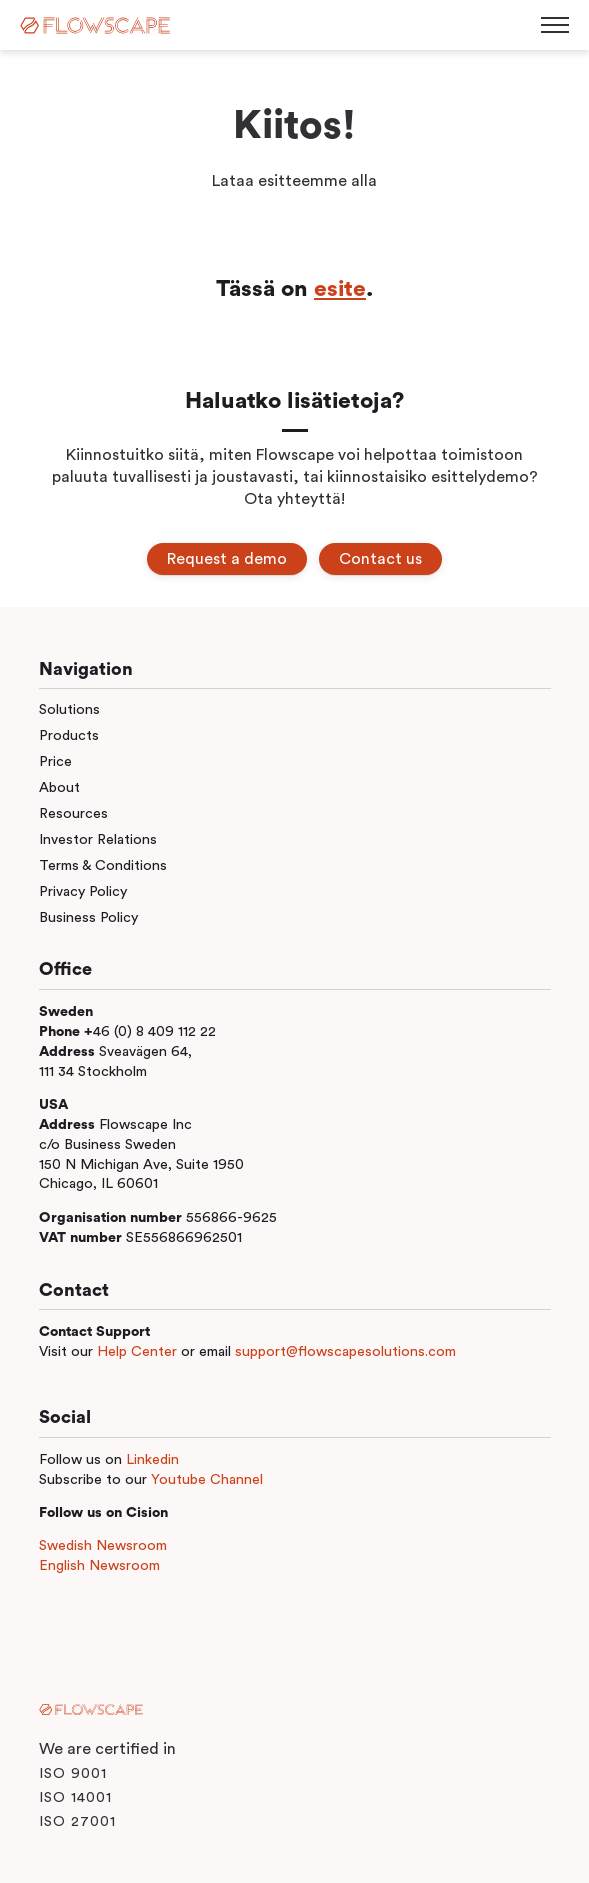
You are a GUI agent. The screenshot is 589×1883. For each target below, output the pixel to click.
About (59, 787)
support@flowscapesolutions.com (345, 1351)
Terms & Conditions (103, 865)
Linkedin (152, 1459)
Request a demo (227, 559)
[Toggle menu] (555, 25)
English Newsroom (99, 1565)
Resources (73, 813)
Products (69, 735)
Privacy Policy (83, 891)
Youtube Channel (207, 1479)
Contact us (380, 559)
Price (55, 761)
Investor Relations (98, 839)
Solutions (69, 709)
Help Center (137, 1351)
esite (340, 289)
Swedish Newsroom (103, 1545)
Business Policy (88, 917)
